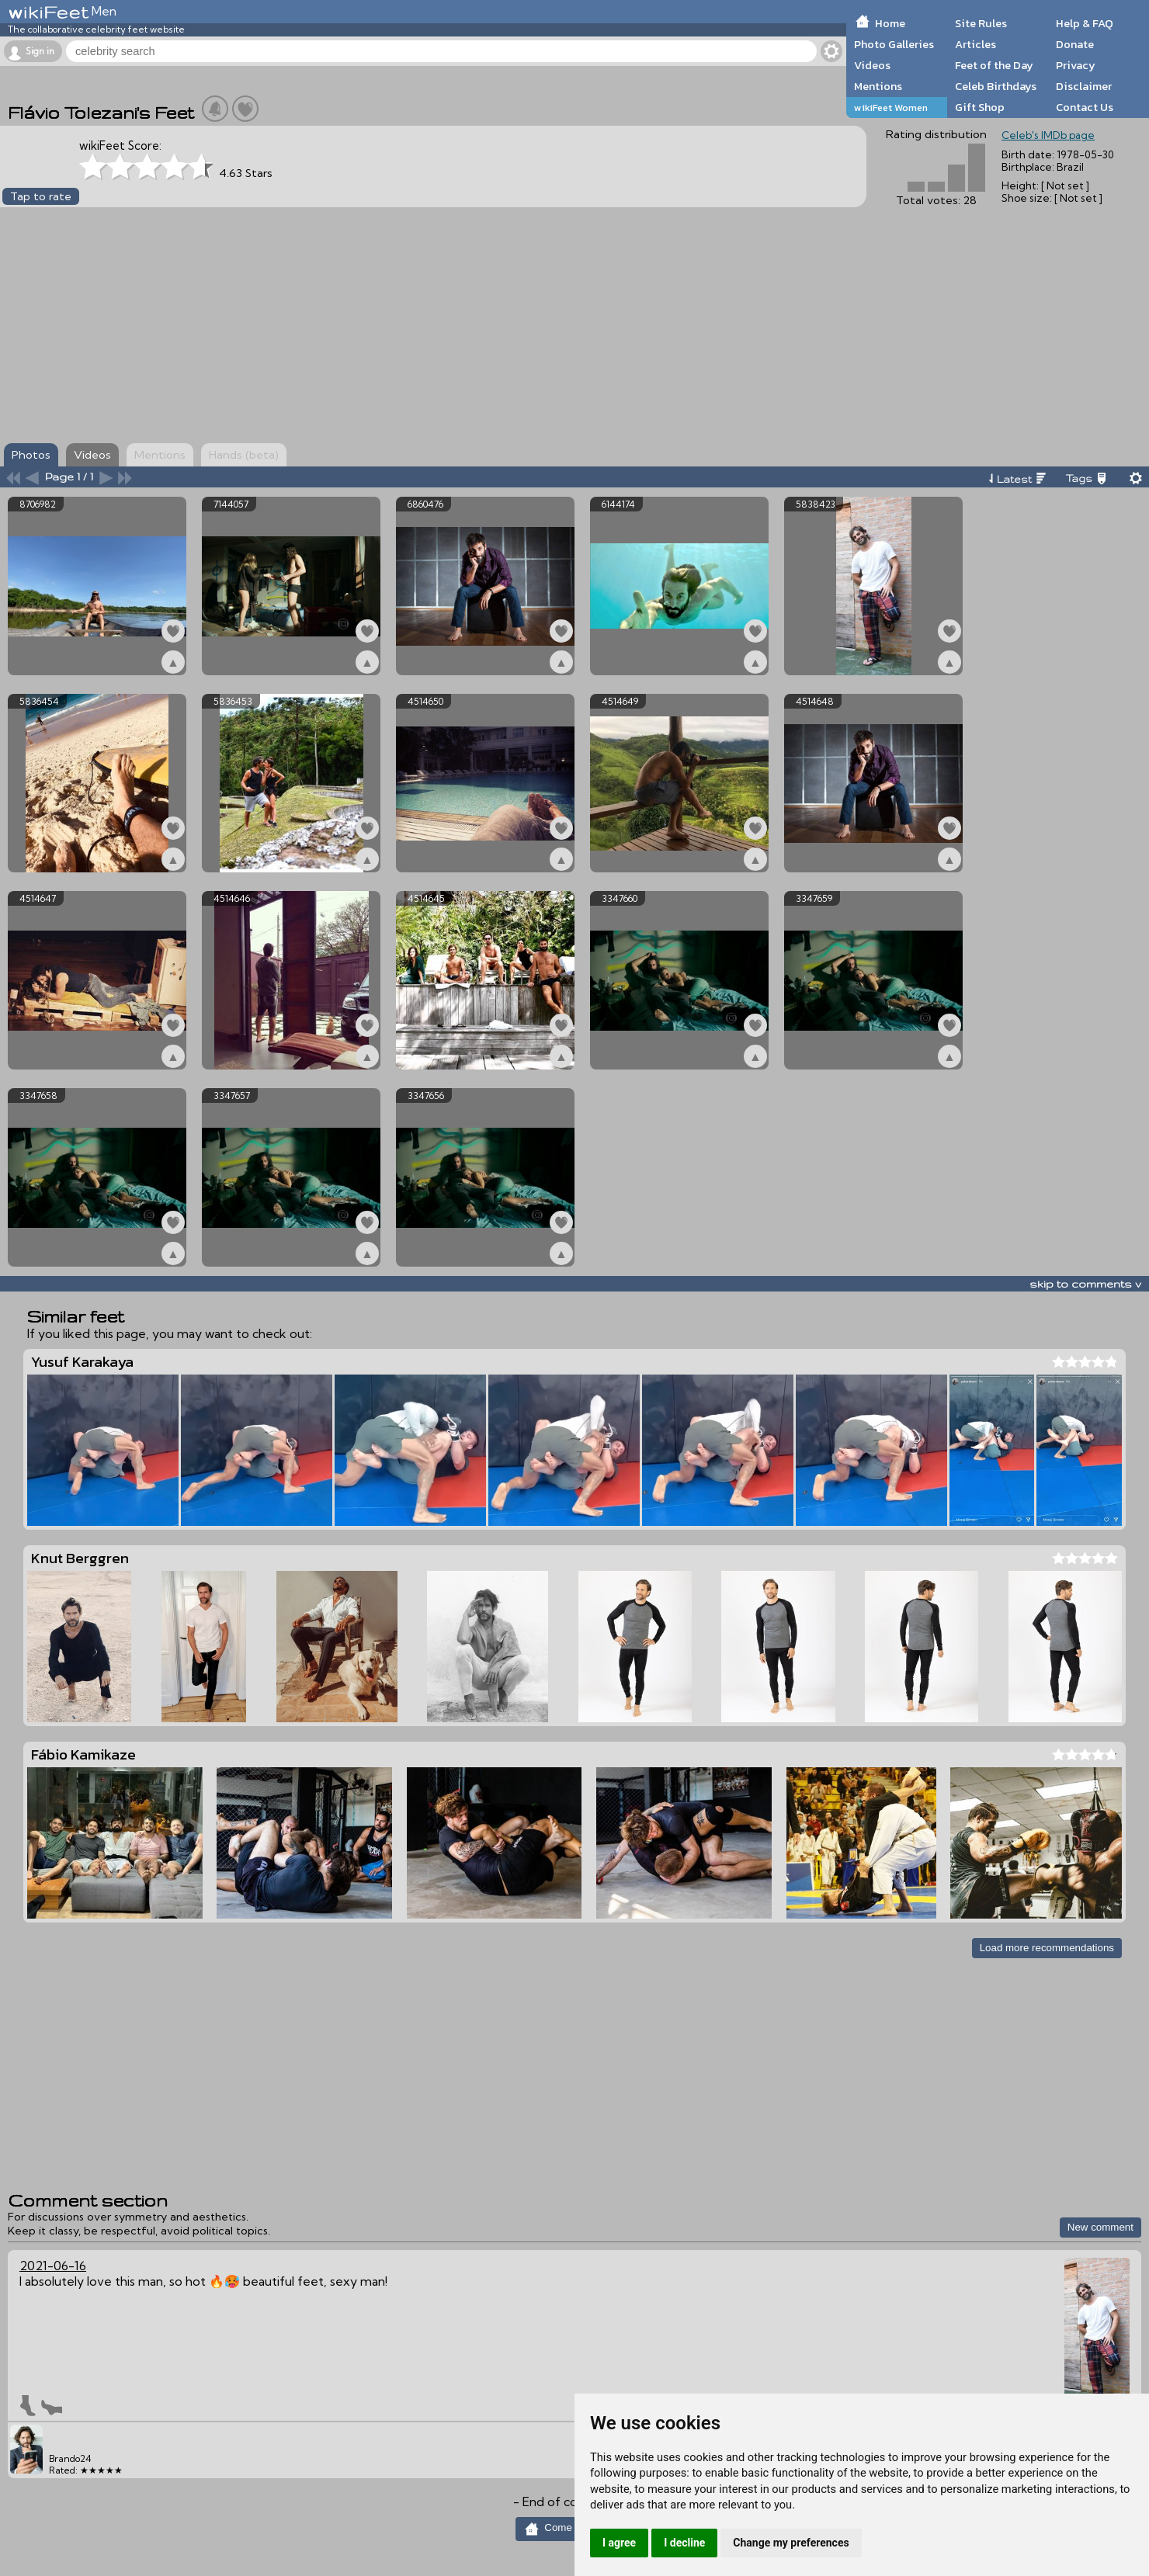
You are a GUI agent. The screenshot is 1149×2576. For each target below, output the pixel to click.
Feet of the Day (994, 65)
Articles (975, 44)
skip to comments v (1085, 1284)
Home (890, 23)
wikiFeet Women (891, 107)
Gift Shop (980, 107)
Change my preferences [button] (791, 2542)
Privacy (1075, 65)
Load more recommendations (1047, 1948)
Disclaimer (1084, 86)
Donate (1075, 44)
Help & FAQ (1084, 23)
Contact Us (1084, 107)
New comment (1100, 2227)
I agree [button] (619, 2542)
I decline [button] (684, 2542)
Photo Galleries (894, 44)
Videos (872, 65)
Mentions (878, 86)
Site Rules (981, 23)
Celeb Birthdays (995, 86)
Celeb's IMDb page (1048, 135)
